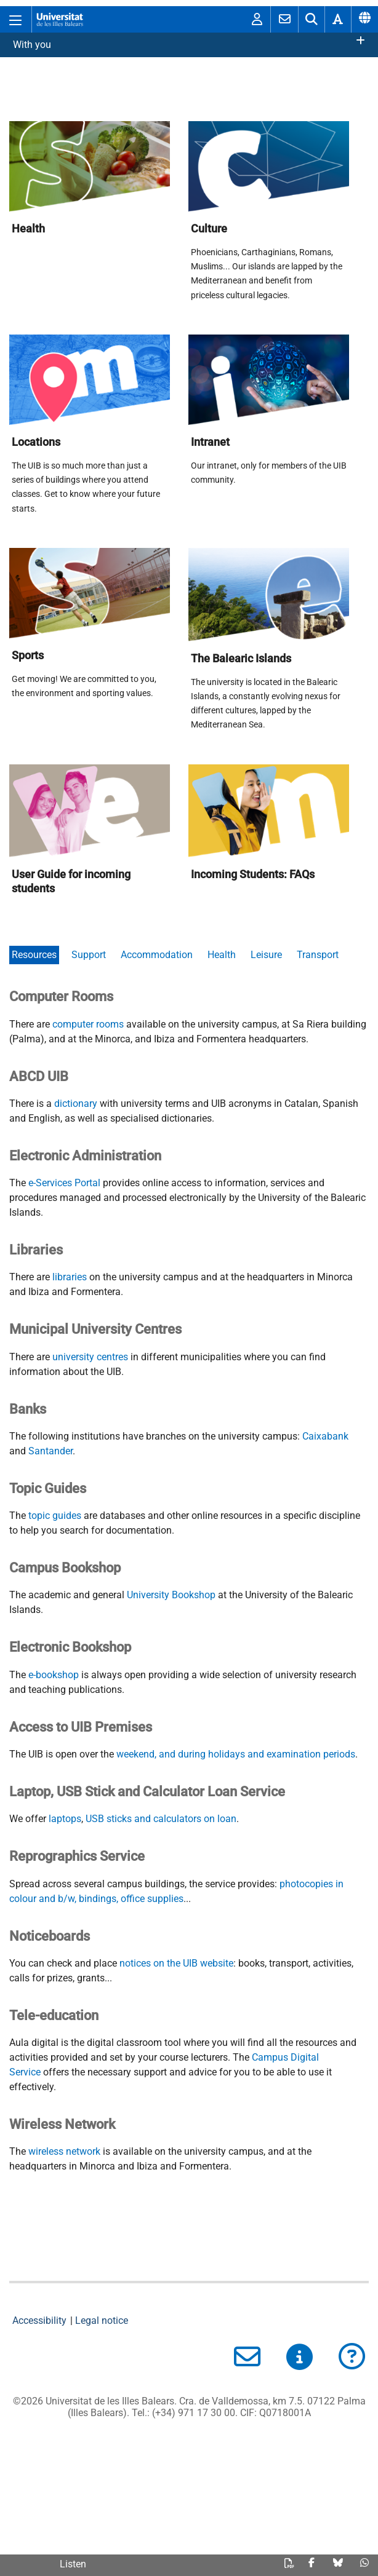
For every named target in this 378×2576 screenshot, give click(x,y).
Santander (50, 1451)
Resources (34, 955)
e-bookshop (53, 1675)
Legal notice (101, 2320)
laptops (65, 1819)
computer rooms (88, 1024)
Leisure (266, 955)
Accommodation (157, 955)
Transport (318, 955)
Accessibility (39, 2320)
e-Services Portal (64, 1183)
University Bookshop (171, 1595)
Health (221, 955)
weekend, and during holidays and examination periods (235, 1754)
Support (88, 955)
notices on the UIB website (176, 1963)
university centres (90, 1357)
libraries (69, 1277)
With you (32, 44)
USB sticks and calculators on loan (161, 1819)
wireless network (64, 2151)
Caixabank (325, 1436)
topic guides (54, 1515)
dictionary (75, 1103)
